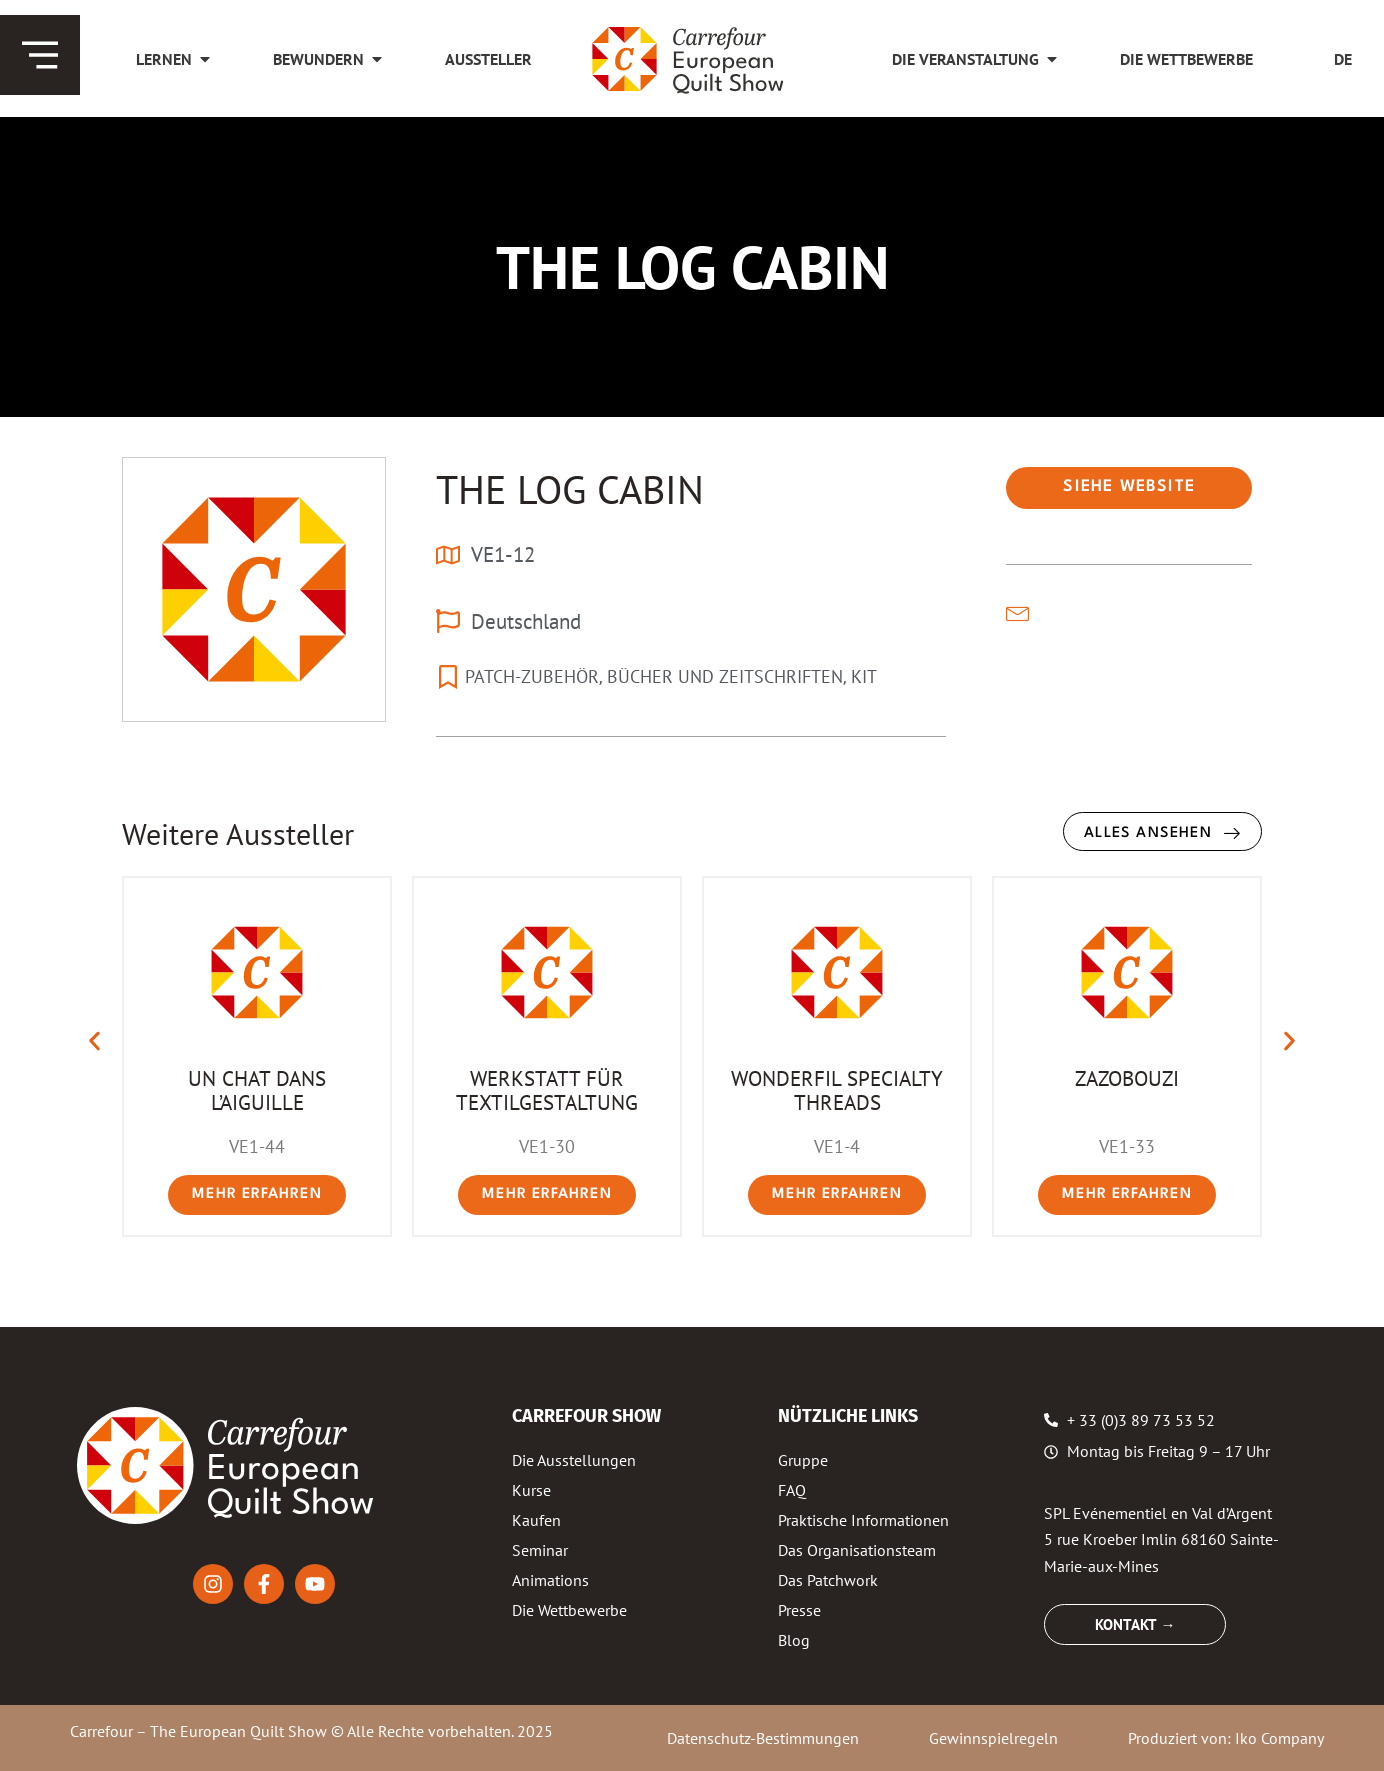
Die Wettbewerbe (569, 1610)
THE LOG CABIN (570, 489)
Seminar (540, 1550)
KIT (864, 676)
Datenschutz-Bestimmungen (763, 1738)
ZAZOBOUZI (1127, 1078)
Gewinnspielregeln (993, 1738)
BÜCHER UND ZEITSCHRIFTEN (725, 676)
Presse (799, 1610)
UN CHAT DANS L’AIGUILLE (257, 1090)
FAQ (792, 1490)
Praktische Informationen (863, 1520)
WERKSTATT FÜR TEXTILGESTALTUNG (547, 1090)
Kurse (531, 1490)
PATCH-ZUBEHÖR (532, 676)
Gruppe (803, 1460)
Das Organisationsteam (857, 1550)
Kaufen (536, 1520)
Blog (794, 1640)
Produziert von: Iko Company (1226, 1738)
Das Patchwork (828, 1580)
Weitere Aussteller (238, 833)
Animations (550, 1580)
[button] (94, 1041)
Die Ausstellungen (574, 1460)
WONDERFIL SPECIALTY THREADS (837, 1090)
